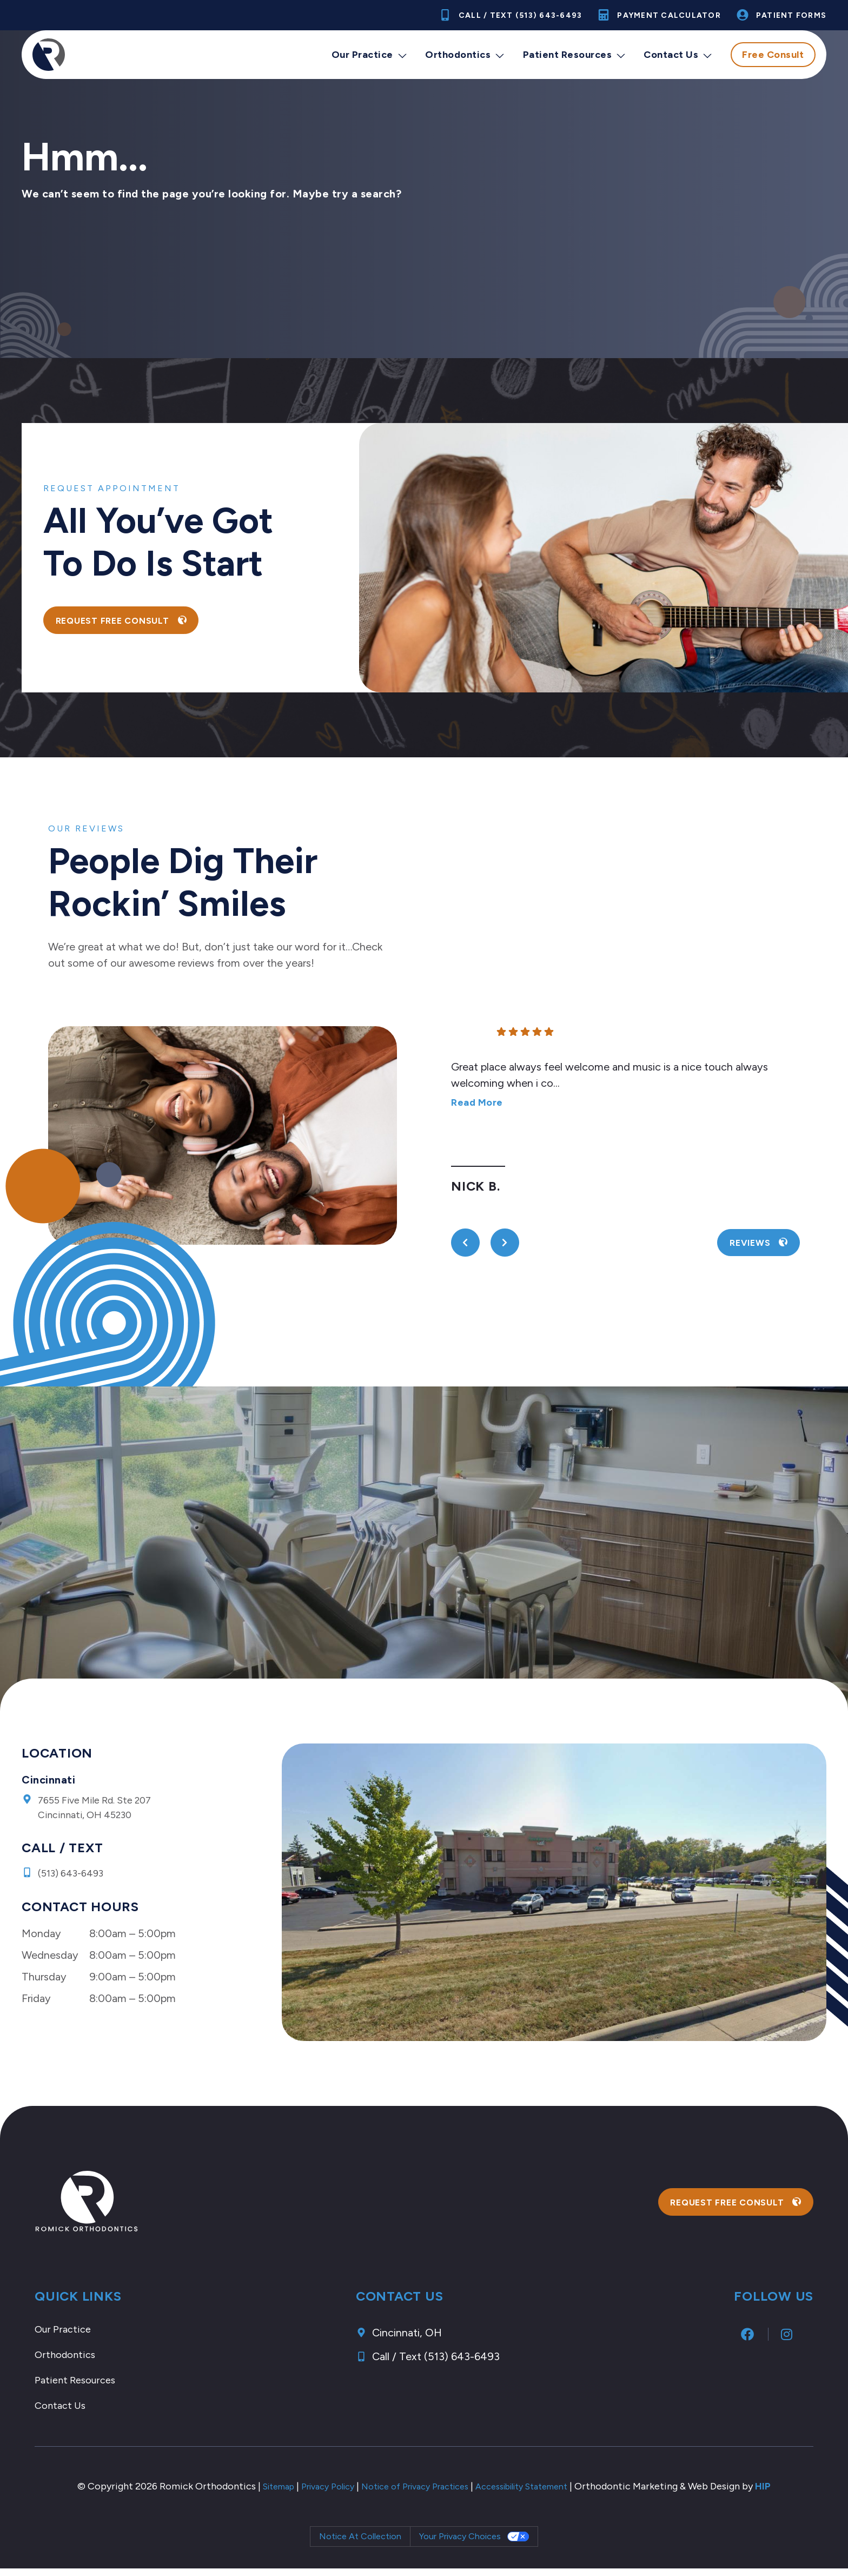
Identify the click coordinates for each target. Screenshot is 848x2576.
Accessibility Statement (537, 2494)
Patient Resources (575, 54)
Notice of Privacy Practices (414, 2494)
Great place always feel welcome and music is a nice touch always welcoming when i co (609, 1085)
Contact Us (678, 54)
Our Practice (370, 54)
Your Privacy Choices (460, 2544)
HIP (786, 2494)
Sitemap (258, 2494)
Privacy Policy (315, 2494)
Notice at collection (360, 2544)
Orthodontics (465, 54)
